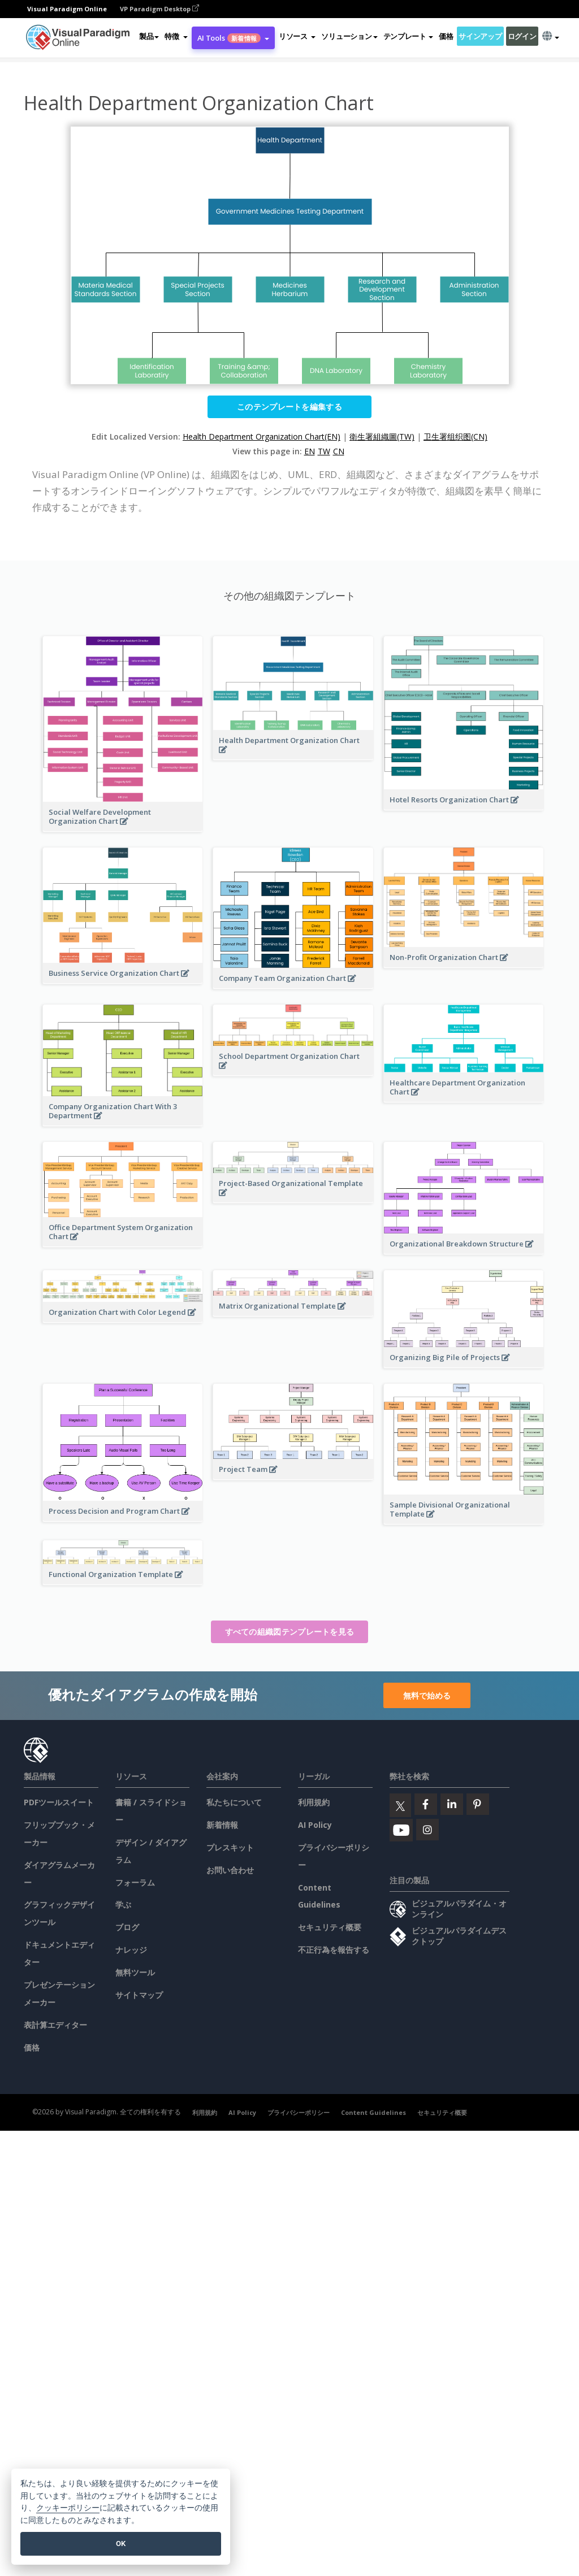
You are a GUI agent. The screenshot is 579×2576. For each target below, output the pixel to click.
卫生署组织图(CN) (455, 436)
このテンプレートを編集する (289, 406)
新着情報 (222, 1824)
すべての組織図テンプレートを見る (290, 1631)
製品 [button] (149, 36)
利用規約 (314, 1802)
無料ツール (135, 1972)
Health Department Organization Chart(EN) (261, 436)
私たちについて (234, 1802)
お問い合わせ (230, 1870)
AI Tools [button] (233, 38)
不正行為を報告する (333, 1949)
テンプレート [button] (408, 36)
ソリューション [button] (349, 36)
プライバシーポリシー (298, 2112)
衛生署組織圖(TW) (381, 436)
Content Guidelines (373, 2112)
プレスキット (230, 1847)
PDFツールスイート (59, 1802)
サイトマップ (139, 1994)
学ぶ (123, 1904)
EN (309, 451)
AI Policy (315, 1824)
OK (121, 2543)
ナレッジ (131, 1949)
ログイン (522, 36)
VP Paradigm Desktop (159, 9)
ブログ (127, 1927)
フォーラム (135, 1882)
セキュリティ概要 (329, 1927)
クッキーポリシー (68, 2508)
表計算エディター (55, 2024)
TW (324, 451)
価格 (446, 36)
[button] (176, 36)
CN (338, 451)
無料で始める (427, 1695)
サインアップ (480, 36)
